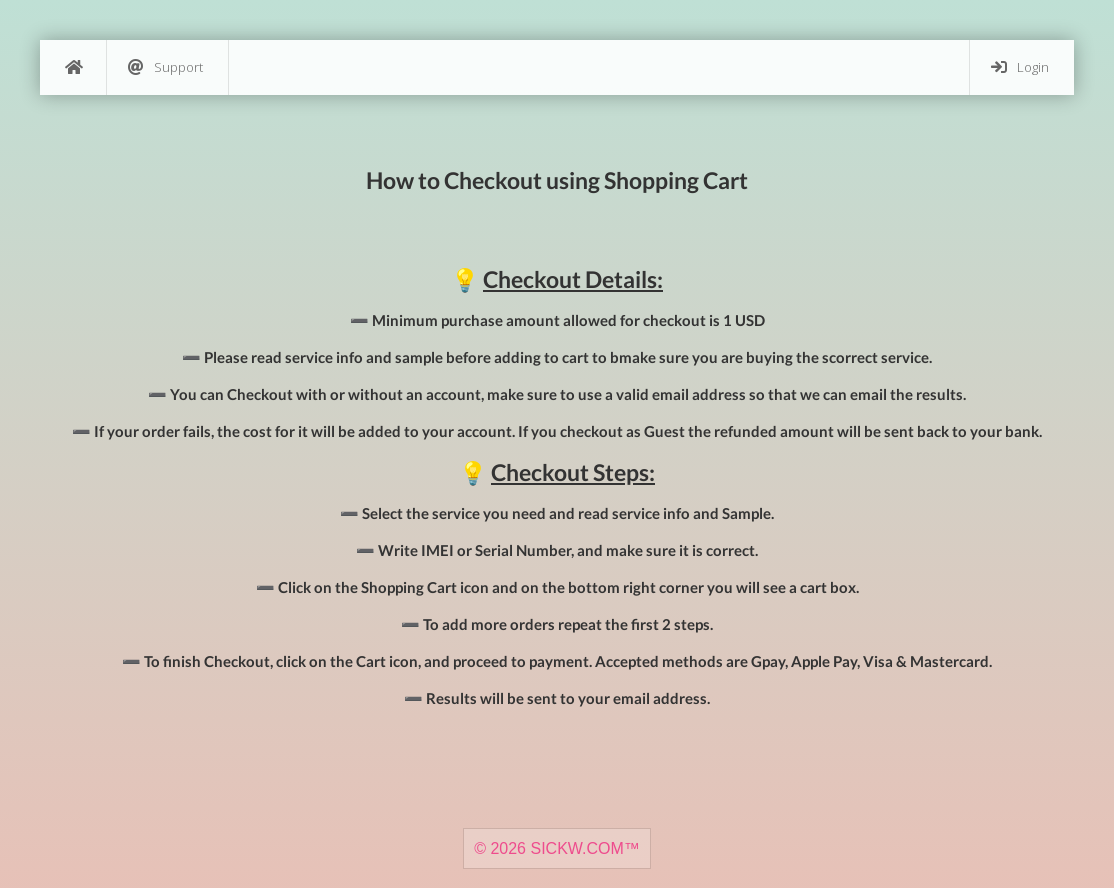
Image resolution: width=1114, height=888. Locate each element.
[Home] (73, 67)
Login (1020, 67)
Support (165, 67)
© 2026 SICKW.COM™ (557, 848)
